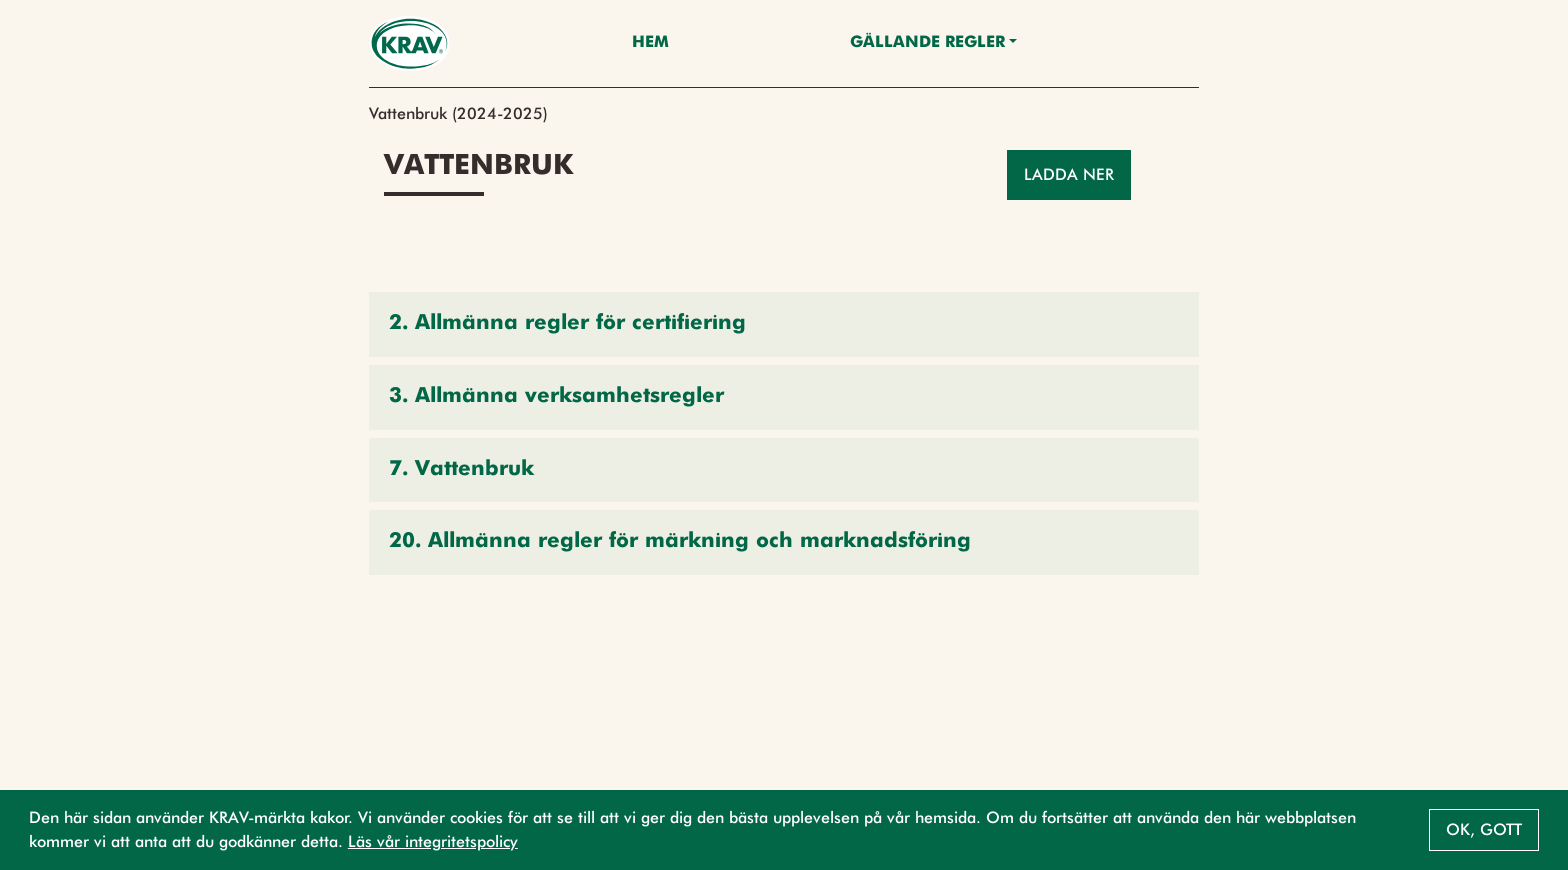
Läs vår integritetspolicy (433, 841)
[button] (784, 324)
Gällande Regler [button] (927, 43)
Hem (650, 43)
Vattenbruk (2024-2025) (458, 113)
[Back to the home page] (409, 43)
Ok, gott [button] (1484, 829)
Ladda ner (1069, 174)
